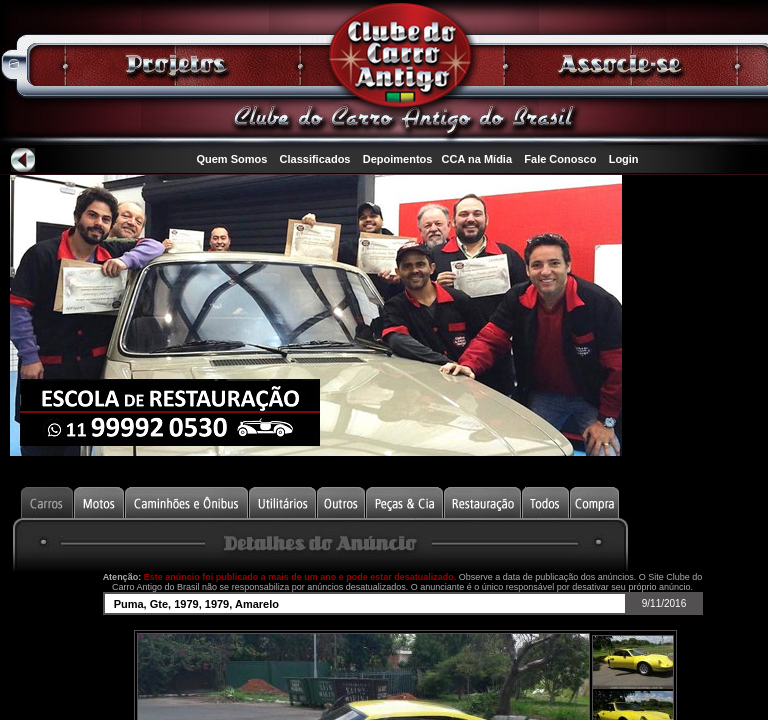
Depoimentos (398, 159)
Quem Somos (231, 159)
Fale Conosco (560, 159)
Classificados (315, 159)
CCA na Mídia (477, 159)
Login (624, 159)
